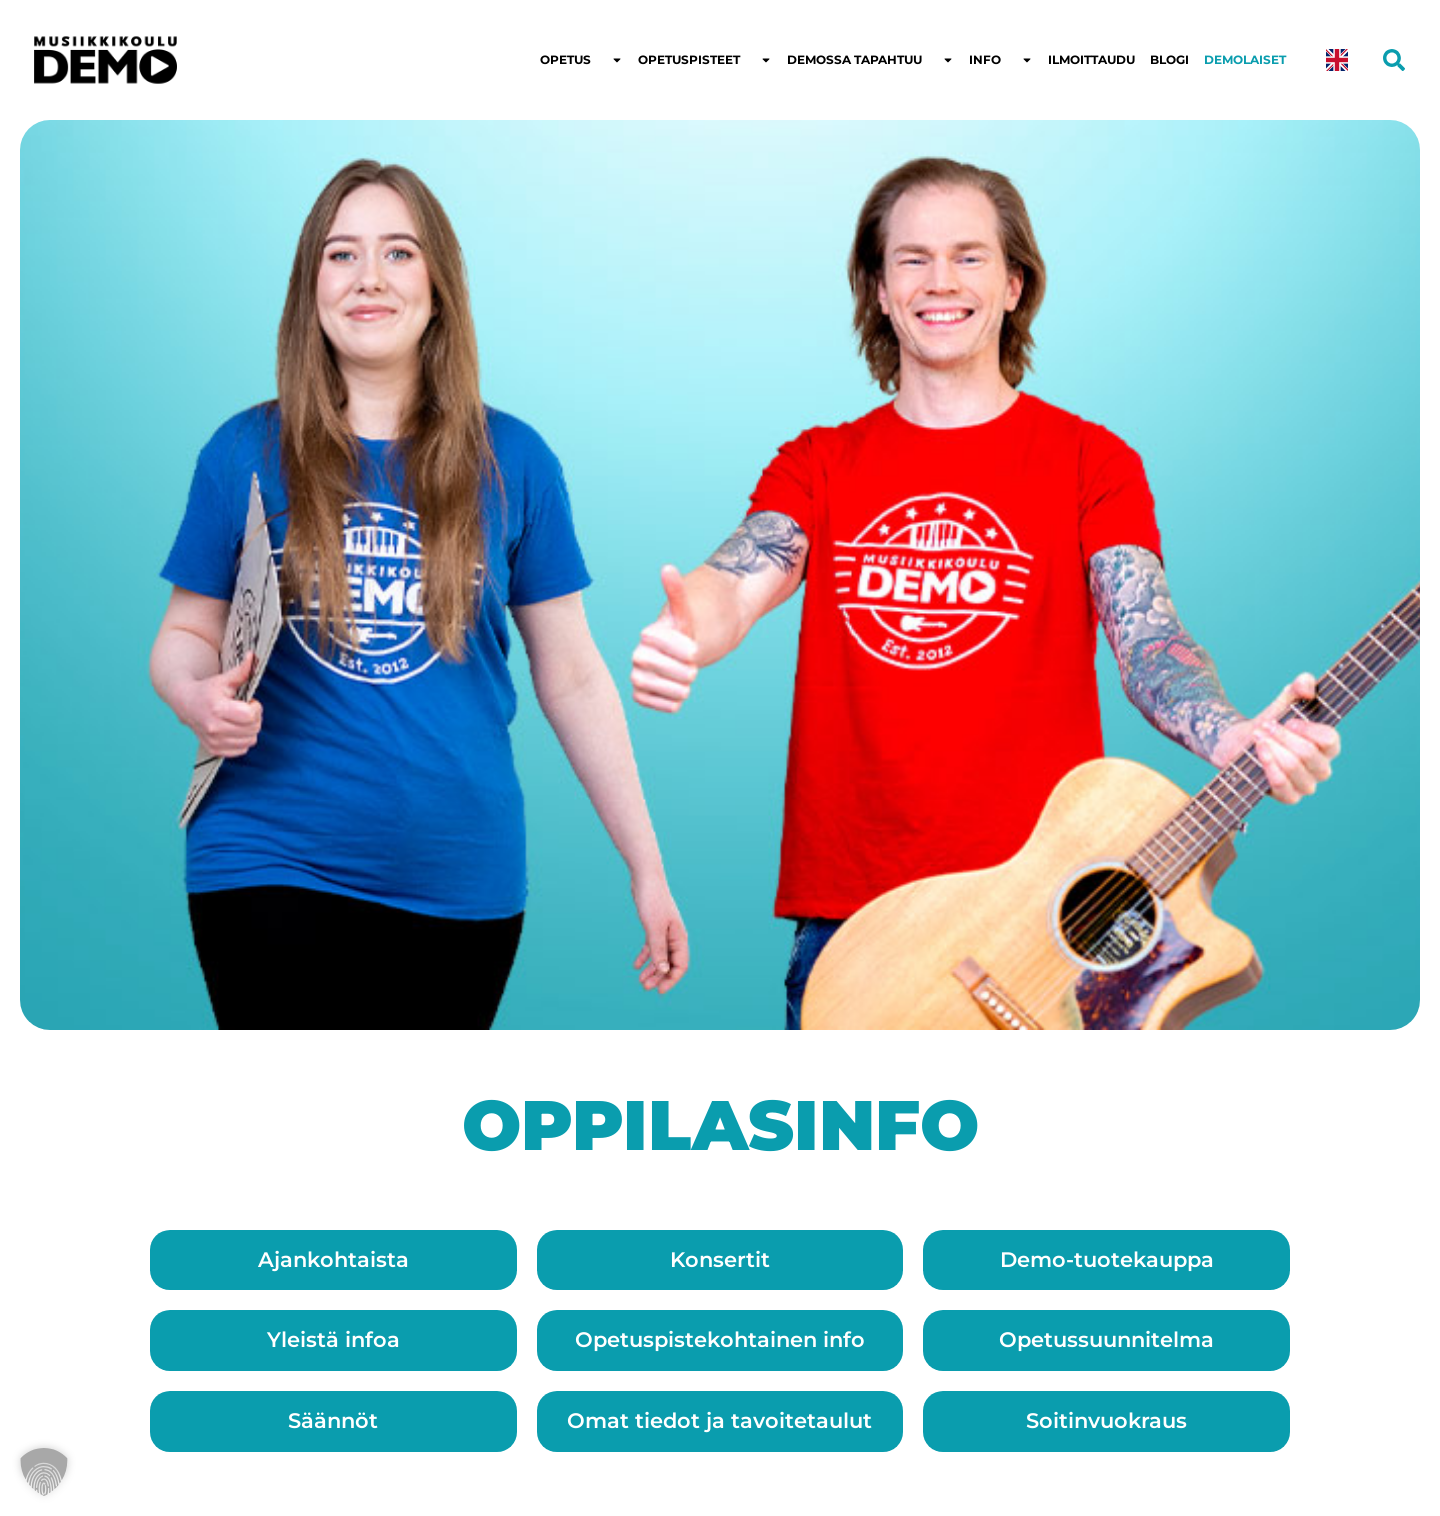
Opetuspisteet (705, 60)
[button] (44, 1472)
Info (1001, 60)
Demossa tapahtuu (870, 60)
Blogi (1169, 59)
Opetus (581, 60)
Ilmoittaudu (1091, 59)
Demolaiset (1245, 59)
